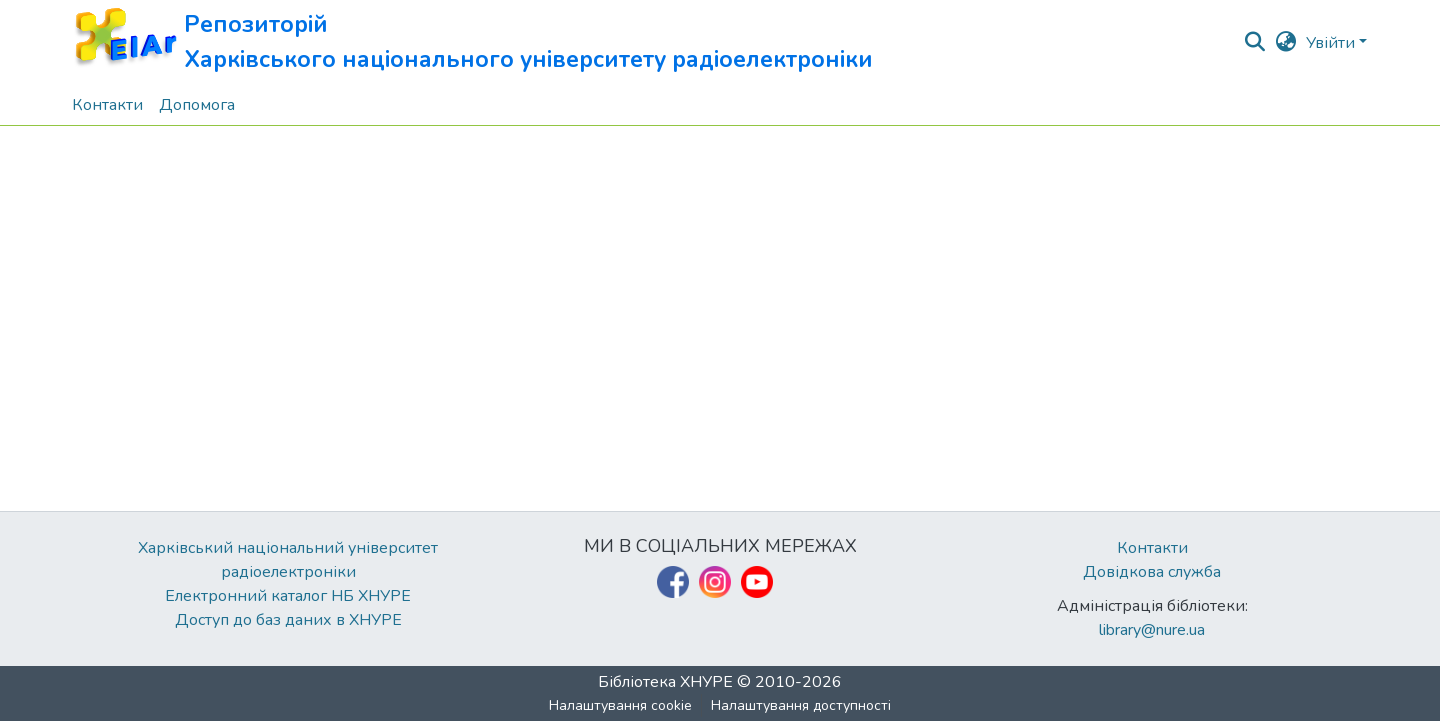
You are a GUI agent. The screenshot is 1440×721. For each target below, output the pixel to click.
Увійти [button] (1332, 43)
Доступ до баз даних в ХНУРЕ (288, 620)
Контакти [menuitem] (107, 105)
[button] (472, 42)
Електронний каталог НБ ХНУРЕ (288, 596)
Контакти (1152, 548)
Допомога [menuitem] (197, 105)
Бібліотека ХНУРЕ (665, 682)
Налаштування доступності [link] (801, 705)
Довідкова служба (1152, 572)
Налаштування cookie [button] (620, 705)
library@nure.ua (1152, 630)
